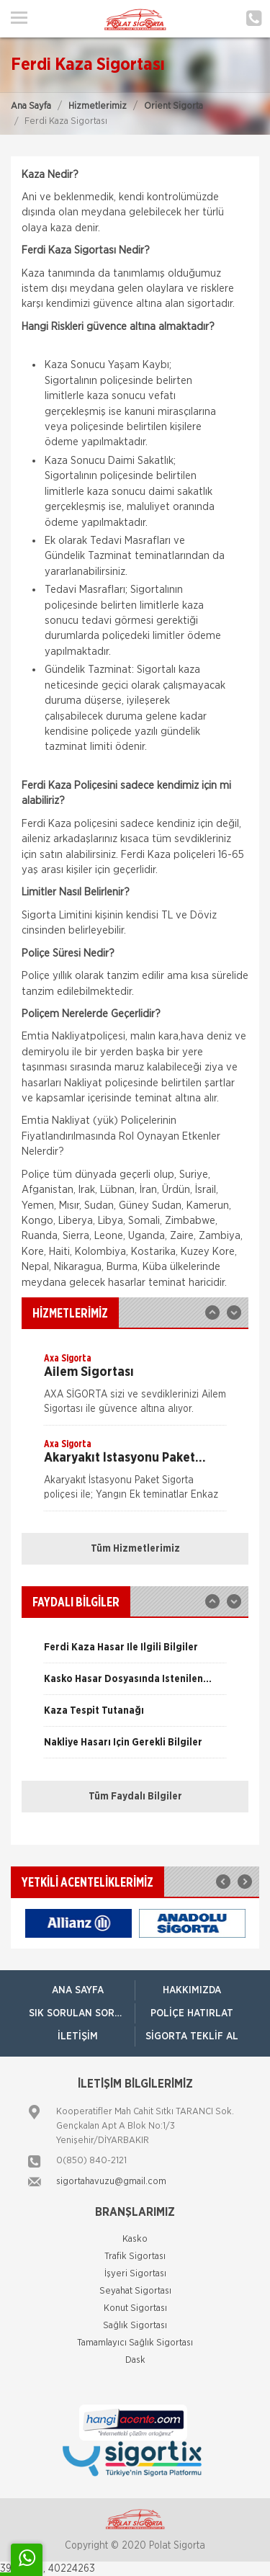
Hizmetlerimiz (97, 106)
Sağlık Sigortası (135, 2325)
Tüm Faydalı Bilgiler (135, 1797)
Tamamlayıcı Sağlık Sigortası (135, 2343)
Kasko (135, 2239)
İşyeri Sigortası (135, 2273)
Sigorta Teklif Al (191, 2036)
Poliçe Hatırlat (191, 2013)
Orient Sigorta (173, 106)
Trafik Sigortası (135, 2256)
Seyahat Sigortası (135, 2291)
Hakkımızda (192, 1990)
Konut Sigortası (135, 2308)
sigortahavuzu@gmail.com (111, 2181)
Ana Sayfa (31, 106)
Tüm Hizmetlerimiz (135, 1549)
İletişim (78, 2036)
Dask (135, 2360)
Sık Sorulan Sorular (82, 2013)
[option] (135, 1388)
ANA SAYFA (78, 1990)
